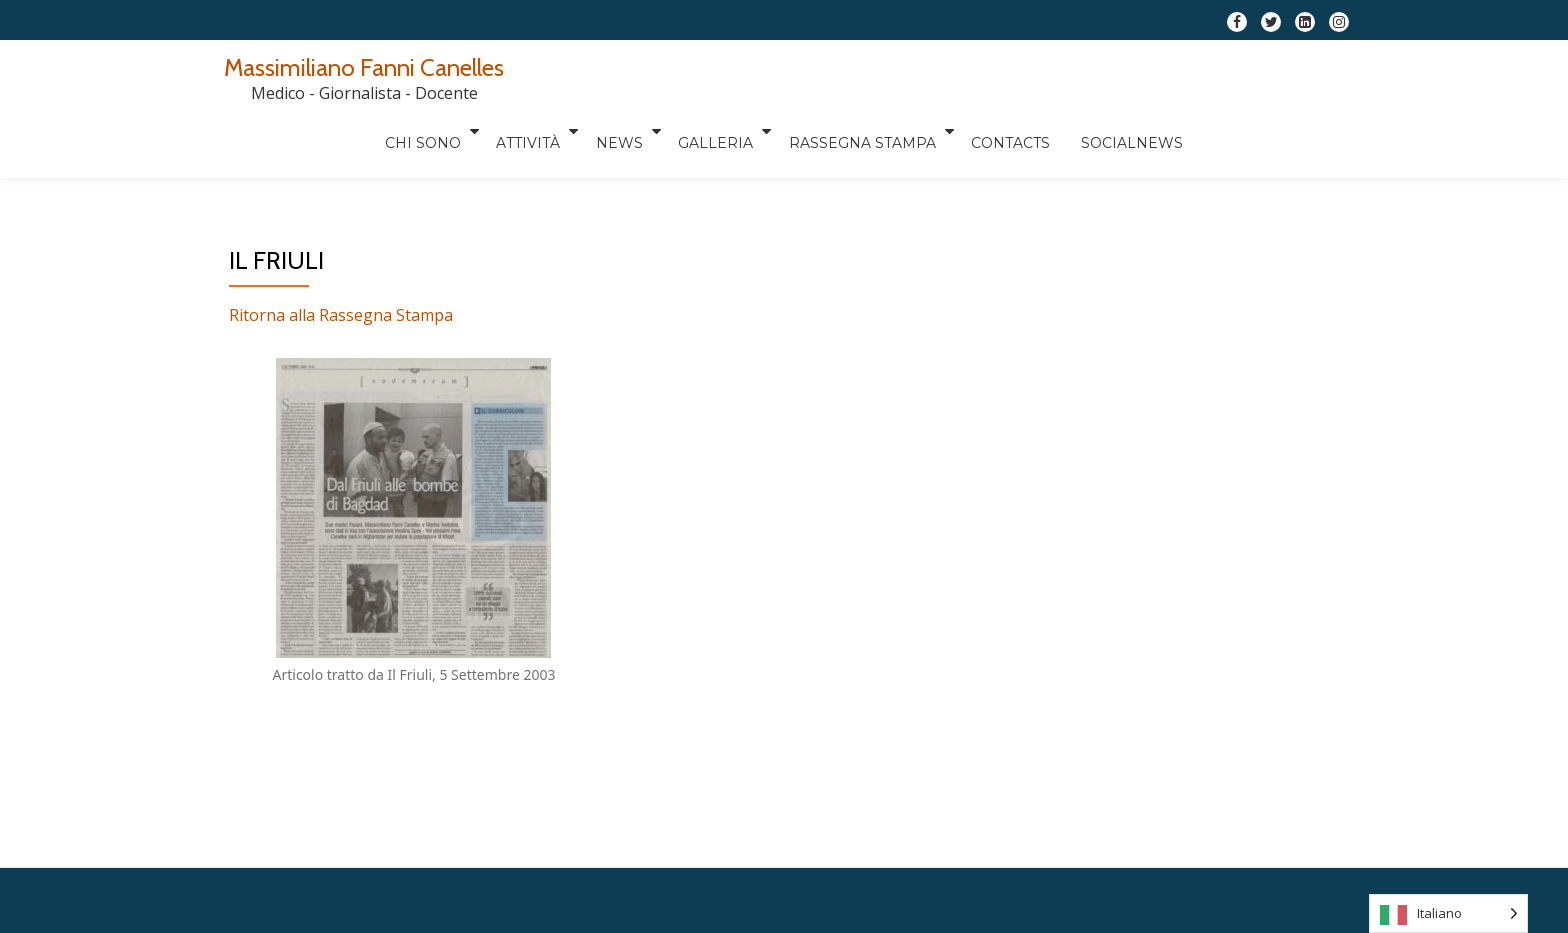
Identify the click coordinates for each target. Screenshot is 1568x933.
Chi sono (582, 75)
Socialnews (1299, 75)
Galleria (876, 75)
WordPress (866, 798)
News (779, 75)
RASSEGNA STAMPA (1023, 75)
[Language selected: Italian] (1448, 913)
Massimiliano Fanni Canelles (364, 67)
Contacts (1172, 75)
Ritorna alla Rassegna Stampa (341, 235)
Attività (688, 75)
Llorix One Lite (712, 798)
